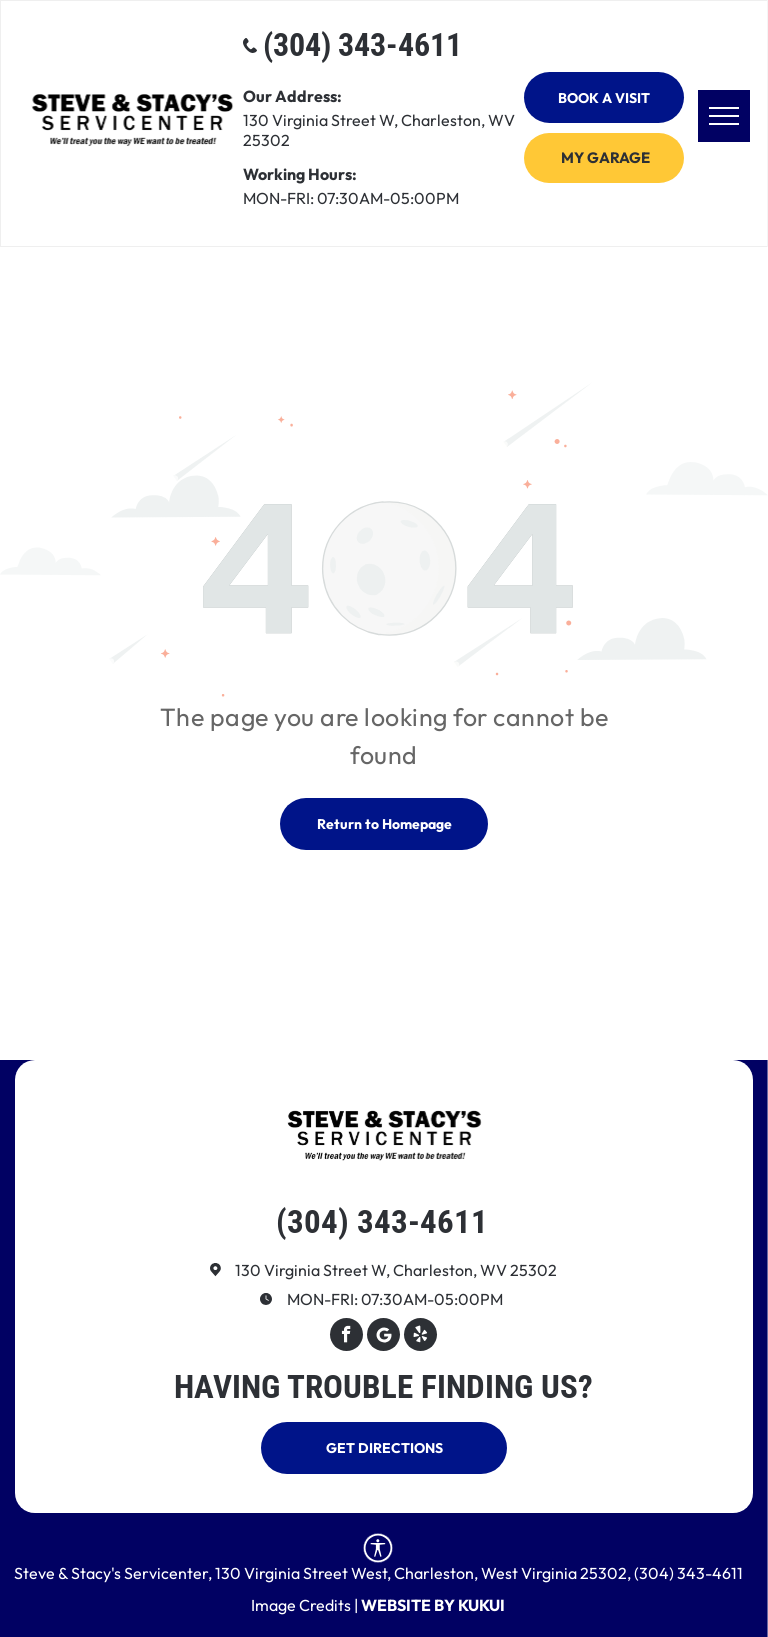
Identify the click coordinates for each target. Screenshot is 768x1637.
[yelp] (420, 1337)
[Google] (383, 1337)
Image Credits (301, 1605)
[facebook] (346, 1337)
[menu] (724, 116)
